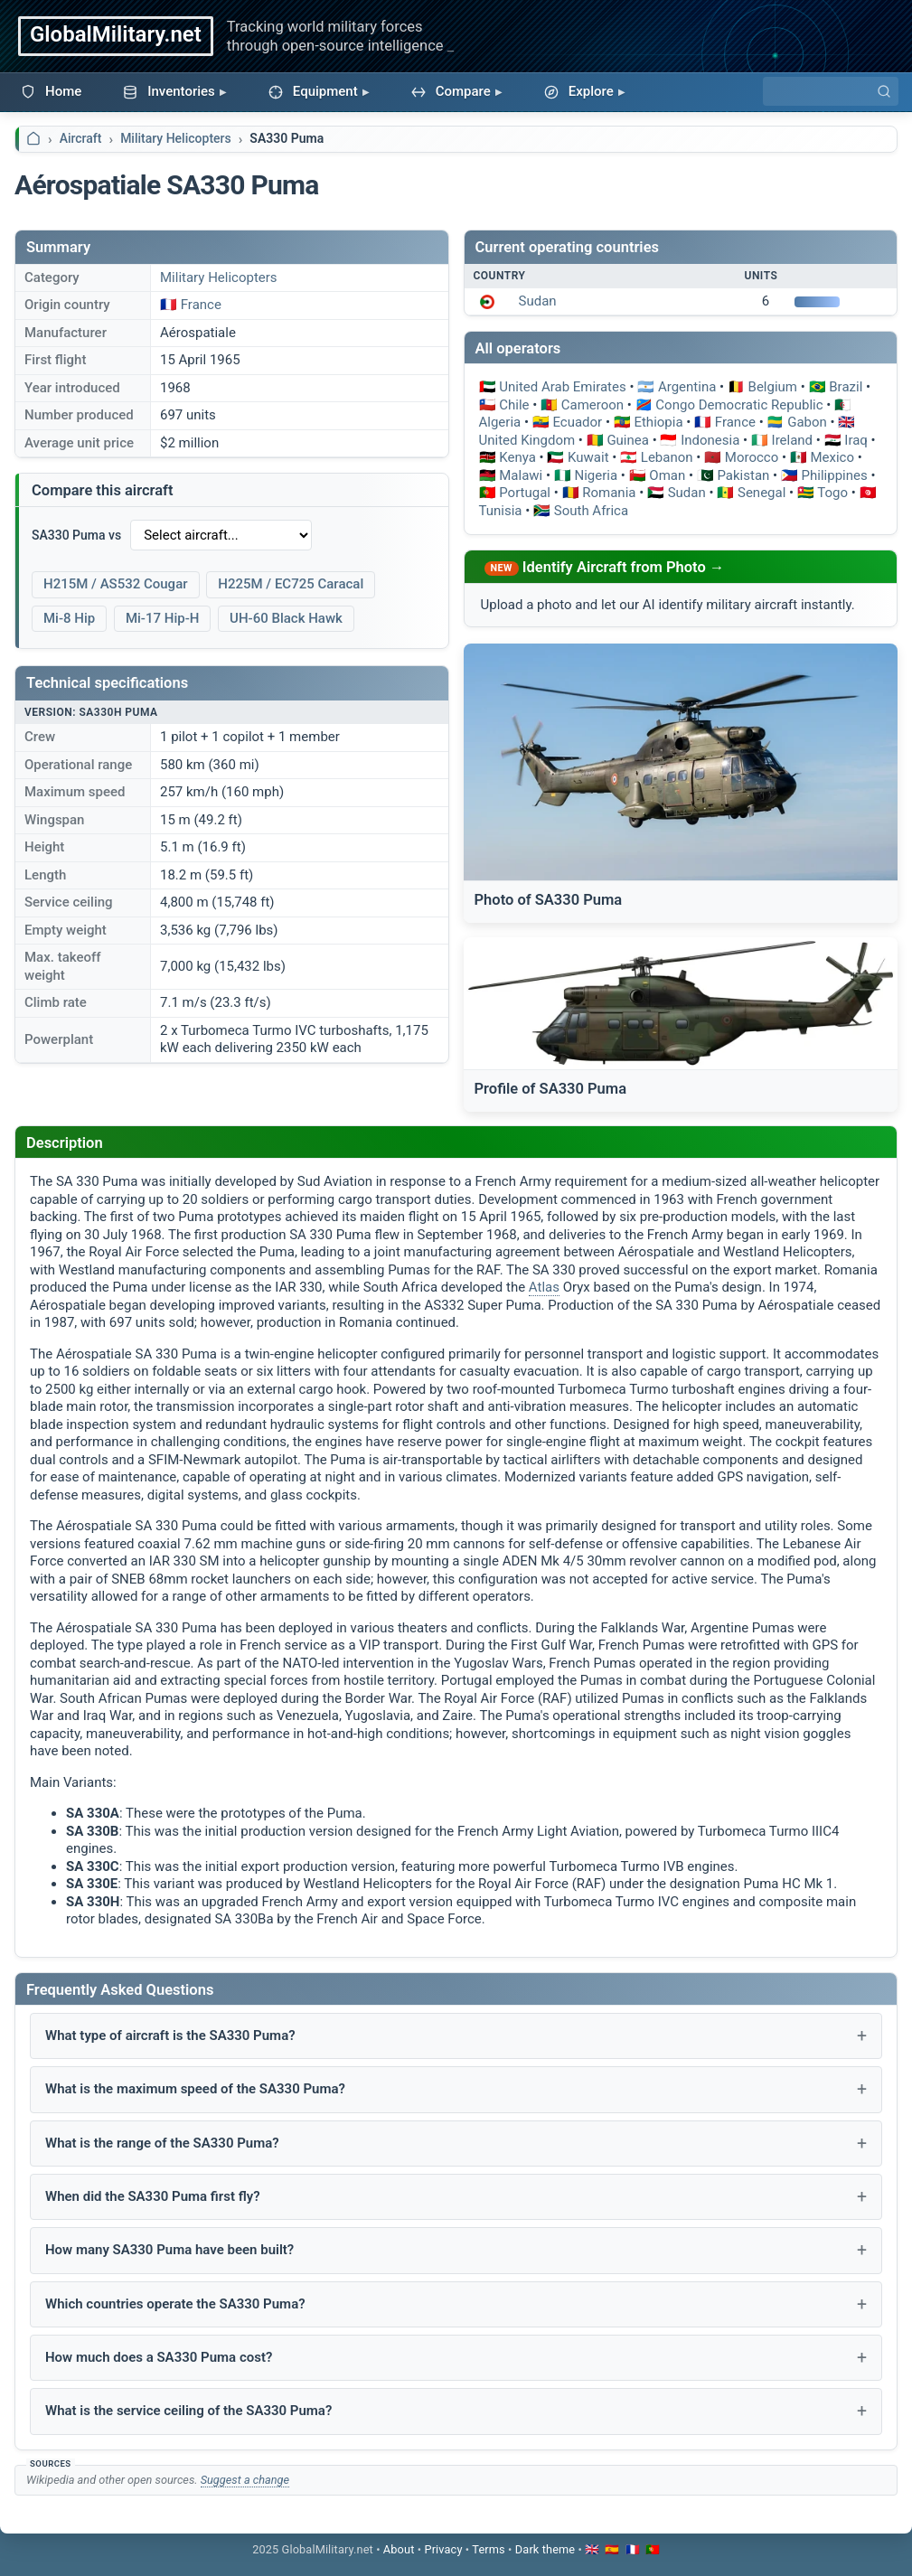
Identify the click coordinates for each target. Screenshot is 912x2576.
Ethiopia (658, 422)
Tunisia (500, 511)
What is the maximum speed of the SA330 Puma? (195, 2089)
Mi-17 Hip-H (162, 618)
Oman (667, 475)
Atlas (544, 1287)
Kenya (517, 457)
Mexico (832, 457)
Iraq (856, 440)
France (201, 304)
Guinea (627, 440)
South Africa (591, 511)
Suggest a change (245, 2480)
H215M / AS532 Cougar (115, 584)
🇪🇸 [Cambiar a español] (612, 2549)
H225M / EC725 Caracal (290, 584)
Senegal (761, 492)
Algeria (500, 422)
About (399, 2549)
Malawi (520, 475)
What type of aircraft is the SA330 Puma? (170, 2035)
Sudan (538, 301)
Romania (608, 492)
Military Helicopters (175, 138)
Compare (451, 91)
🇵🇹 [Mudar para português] (652, 2549)
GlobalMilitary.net (116, 34)
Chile (514, 405)
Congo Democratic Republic (739, 405)
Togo (832, 492)
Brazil (845, 387)
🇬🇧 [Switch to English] (592, 2549)
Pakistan (743, 475)
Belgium (772, 387)
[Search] (830, 91)
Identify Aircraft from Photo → (623, 567)
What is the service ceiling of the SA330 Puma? (188, 2410)
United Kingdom (527, 440)
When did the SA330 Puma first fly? (152, 2196)
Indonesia (710, 440)
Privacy (443, 2549)
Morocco (751, 457)
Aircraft (81, 138)
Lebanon (667, 457)
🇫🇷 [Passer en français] (632, 2549)
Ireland (792, 440)
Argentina (687, 387)
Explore (579, 91)
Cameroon (592, 405)
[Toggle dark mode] (545, 2549)
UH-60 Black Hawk (286, 618)
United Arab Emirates (562, 387)
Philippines (835, 475)
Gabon (807, 422)
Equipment (313, 91)
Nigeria (595, 475)
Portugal (524, 492)
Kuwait (588, 457)
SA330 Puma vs (76, 535)
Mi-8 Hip (69, 618)
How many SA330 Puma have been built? (169, 2250)
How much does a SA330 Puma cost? (158, 2357)
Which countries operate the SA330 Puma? (175, 2304)
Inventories (169, 91)
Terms (488, 2549)
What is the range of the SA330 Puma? (162, 2143)
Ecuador (577, 422)
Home (51, 91)
